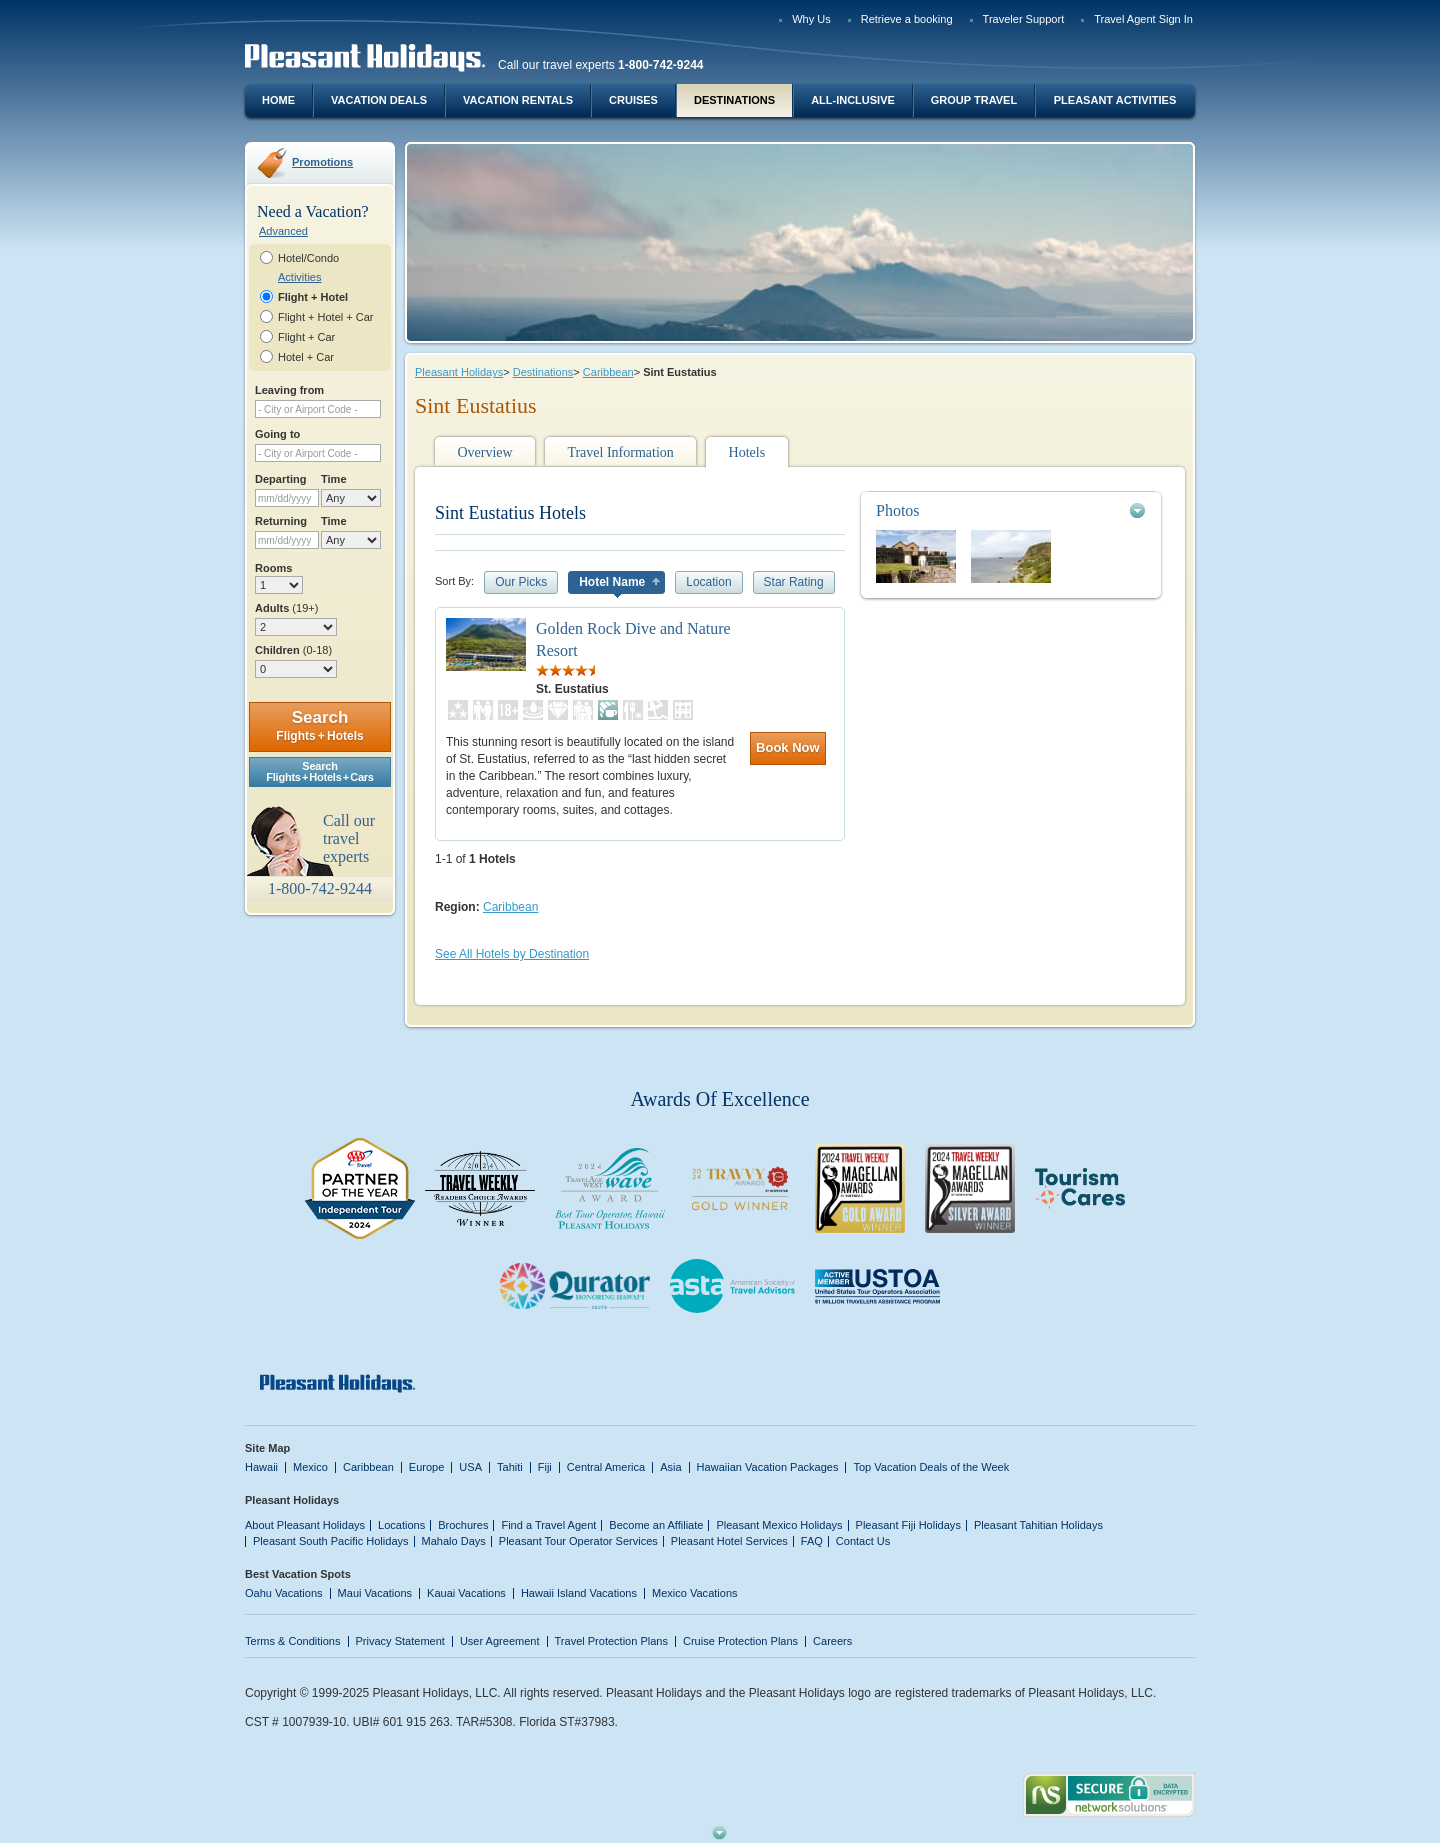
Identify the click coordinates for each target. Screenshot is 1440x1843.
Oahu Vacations (284, 1593)
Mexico (310, 1467)
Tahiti (510, 1467)
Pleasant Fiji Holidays (908, 1525)
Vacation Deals (379, 100)
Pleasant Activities (1115, 100)
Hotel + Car (306, 357)
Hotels (747, 452)
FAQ (812, 1541)
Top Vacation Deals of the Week (931, 1467)
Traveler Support (1024, 19)
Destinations (734, 100)
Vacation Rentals (518, 100)
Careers (832, 1641)
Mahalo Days (454, 1541)
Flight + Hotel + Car (326, 317)
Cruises (633, 100)
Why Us (811, 19)
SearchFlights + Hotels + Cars (320, 771)
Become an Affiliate (656, 1525)
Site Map (267, 1448)
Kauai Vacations (466, 1593)
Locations (401, 1525)
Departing (280, 479)
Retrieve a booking (907, 19)
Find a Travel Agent (548, 1525)
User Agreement (500, 1641)
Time (334, 479)
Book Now (788, 747)
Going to (277, 434)
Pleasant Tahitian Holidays (1038, 1525)
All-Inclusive (853, 100)
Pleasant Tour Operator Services (578, 1541)
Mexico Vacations (695, 1593)
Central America (606, 1467)
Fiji (545, 1467)
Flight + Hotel (313, 297)
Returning (281, 521)
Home (278, 100)
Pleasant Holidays (459, 372)
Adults (286, 608)
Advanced (283, 231)
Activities (299, 277)
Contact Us (863, 1541)
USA (470, 1467)
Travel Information (620, 452)
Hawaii (261, 1467)
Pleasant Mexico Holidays (779, 1525)
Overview (484, 452)
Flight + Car (306, 337)
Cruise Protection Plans (740, 1641)
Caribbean (608, 372)
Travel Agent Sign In (1143, 19)
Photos (898, 510)
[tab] (1011, 510)
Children (293, 650)
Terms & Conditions (293, 1641)
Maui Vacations (375, 1593)
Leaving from (289, 390)
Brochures (463, 1525)
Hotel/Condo (308, 258)
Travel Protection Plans (611, 1641)
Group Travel (974, 100)
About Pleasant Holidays (305, 1525)
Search (319, 725)
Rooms (273, 568)
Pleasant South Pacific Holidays (331, 1541)
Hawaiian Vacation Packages (768, 1467)
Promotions (322, 162)
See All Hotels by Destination (512, 954)
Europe (427, 1467)
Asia (670, 1467)
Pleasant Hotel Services (729, 1541)
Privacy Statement (400, 1641)
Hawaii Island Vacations (579, 1593)
